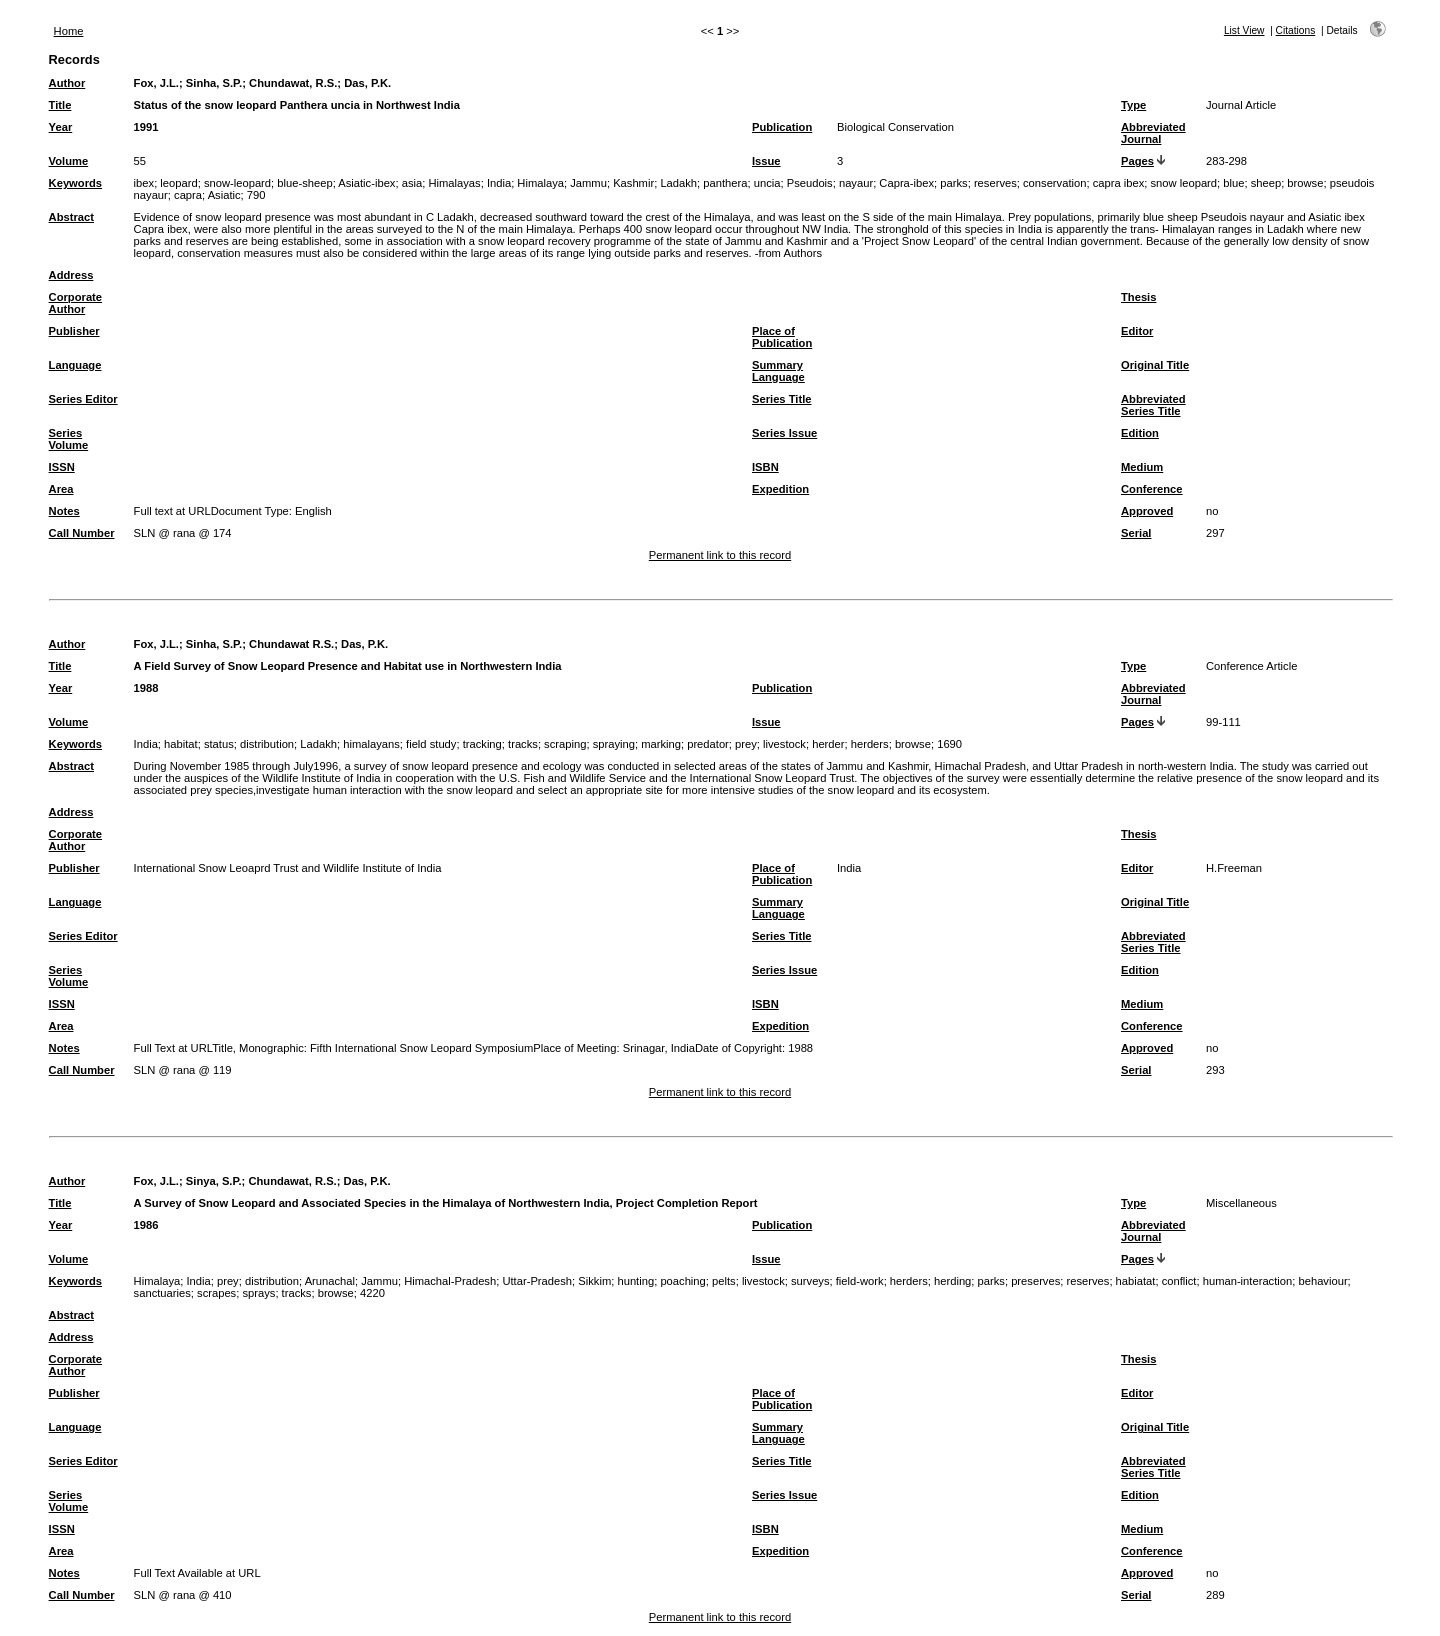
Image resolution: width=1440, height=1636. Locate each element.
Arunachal (330, 1281)
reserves (995, 183)
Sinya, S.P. (214, 1181)
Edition (1140, 433)
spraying (614, 744)
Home (69, 31)
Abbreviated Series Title (1153, 405)
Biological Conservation (895, 127)
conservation (1054, 183)
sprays (258, 1293)
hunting (635, 1281)
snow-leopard (237, 183)
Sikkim (594, 1281)
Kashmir (633, 183)
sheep (1266, 183)
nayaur (856, 183)
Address (71, 275)
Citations (1296, 30)
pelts (724, 1281)
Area (61, 489)
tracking (482, 744)
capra (188, 195)
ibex (144, 183)
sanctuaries (162, 1293)
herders (870, 744)
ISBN (765, 467)
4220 (372, 1293)
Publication (782, 127)
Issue (766, 161)
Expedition (780, 489)
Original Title (1155, 365)
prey (746, 744)
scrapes (216, 1293)
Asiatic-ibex (366, 183)
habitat (181, 744)
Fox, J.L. (156, 83)
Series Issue (784, 433)
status (219, 744)
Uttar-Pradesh (537, 1281)
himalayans (371, 744)
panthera (725, 183)
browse (1305, 183)
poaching (682, 1281)
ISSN (62, 467)
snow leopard (1184, 183)
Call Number (82, 533)
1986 (146, 1225)
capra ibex (1119, 183)
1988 (146, 688)
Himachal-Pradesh (450, 1281)
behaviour (1322, 1281)
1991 (146, 127)
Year (61, 127)
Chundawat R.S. (291, 644)
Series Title (782, 399)
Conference (1152, 489)
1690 (949, 744)
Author (67, 83)
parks (953, 183)
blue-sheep (304, 183)
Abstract (71, 217)
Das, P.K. (367, 83)
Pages (1137, 161)
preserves (1035, 1281)
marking (661, 744)
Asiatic (224, 195)
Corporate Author (75, 303)
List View (1244, 30)
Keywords (75, 183)
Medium (1142, 467)
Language (75, 365)
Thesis (1138, 297)
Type (1133, 105)
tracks (523, 744)
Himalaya (540, 183)
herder (828, 744)
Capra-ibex (906, 183)
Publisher (74, 331)
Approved (1147, 511)
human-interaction (1248, 1281)
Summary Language (778, 371)
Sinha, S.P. (214, 83)
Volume (69, 161)
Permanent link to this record (720, 555)
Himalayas (454, 183)
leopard (178, 183)
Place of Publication (782, 337)
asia (412, 183)
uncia (767, 183)
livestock (784, 744)
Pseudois (810, 183)
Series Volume (69, 439)
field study (431, 744)
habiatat (1136, 1281)
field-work (860, 1281)
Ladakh (678, 183)
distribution (267, 744)
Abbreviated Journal (1153, 133)
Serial (1136, 533)
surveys (810, 1281)
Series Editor (83, 399)
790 (256, 195)
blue (1233, 183)
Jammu (588, 183)
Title (60, 105)
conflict (1179, 1281)
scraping (565, 744)
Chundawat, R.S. (293, 83)
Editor (1137, 331)
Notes (64, 511)
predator (708, 744)
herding (952, 1281)
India (499, 183)
